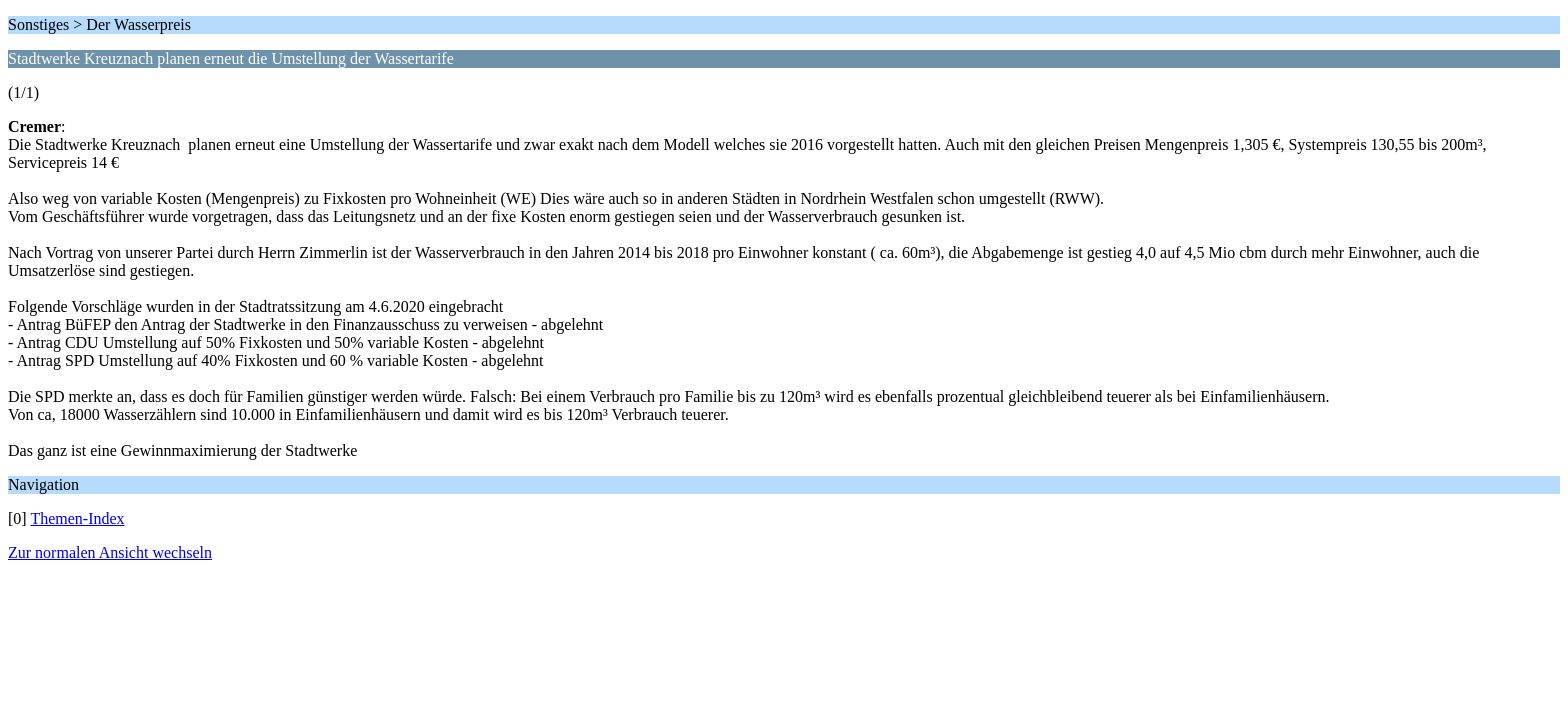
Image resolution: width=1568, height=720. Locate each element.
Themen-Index (77, 518)
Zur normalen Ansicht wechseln (110, 552)
